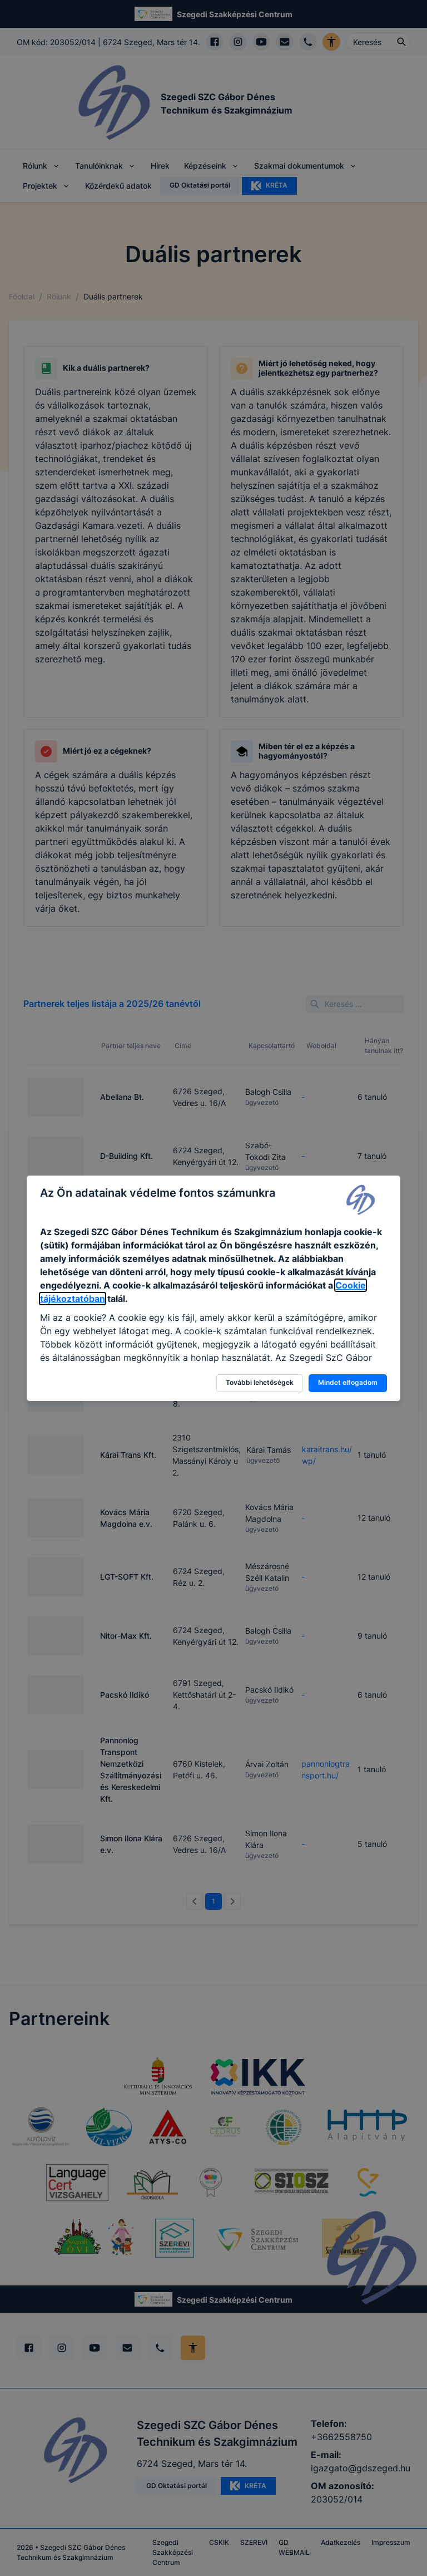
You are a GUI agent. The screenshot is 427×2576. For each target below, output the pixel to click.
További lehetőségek (260, 1382)
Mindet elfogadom (348, 1382)
